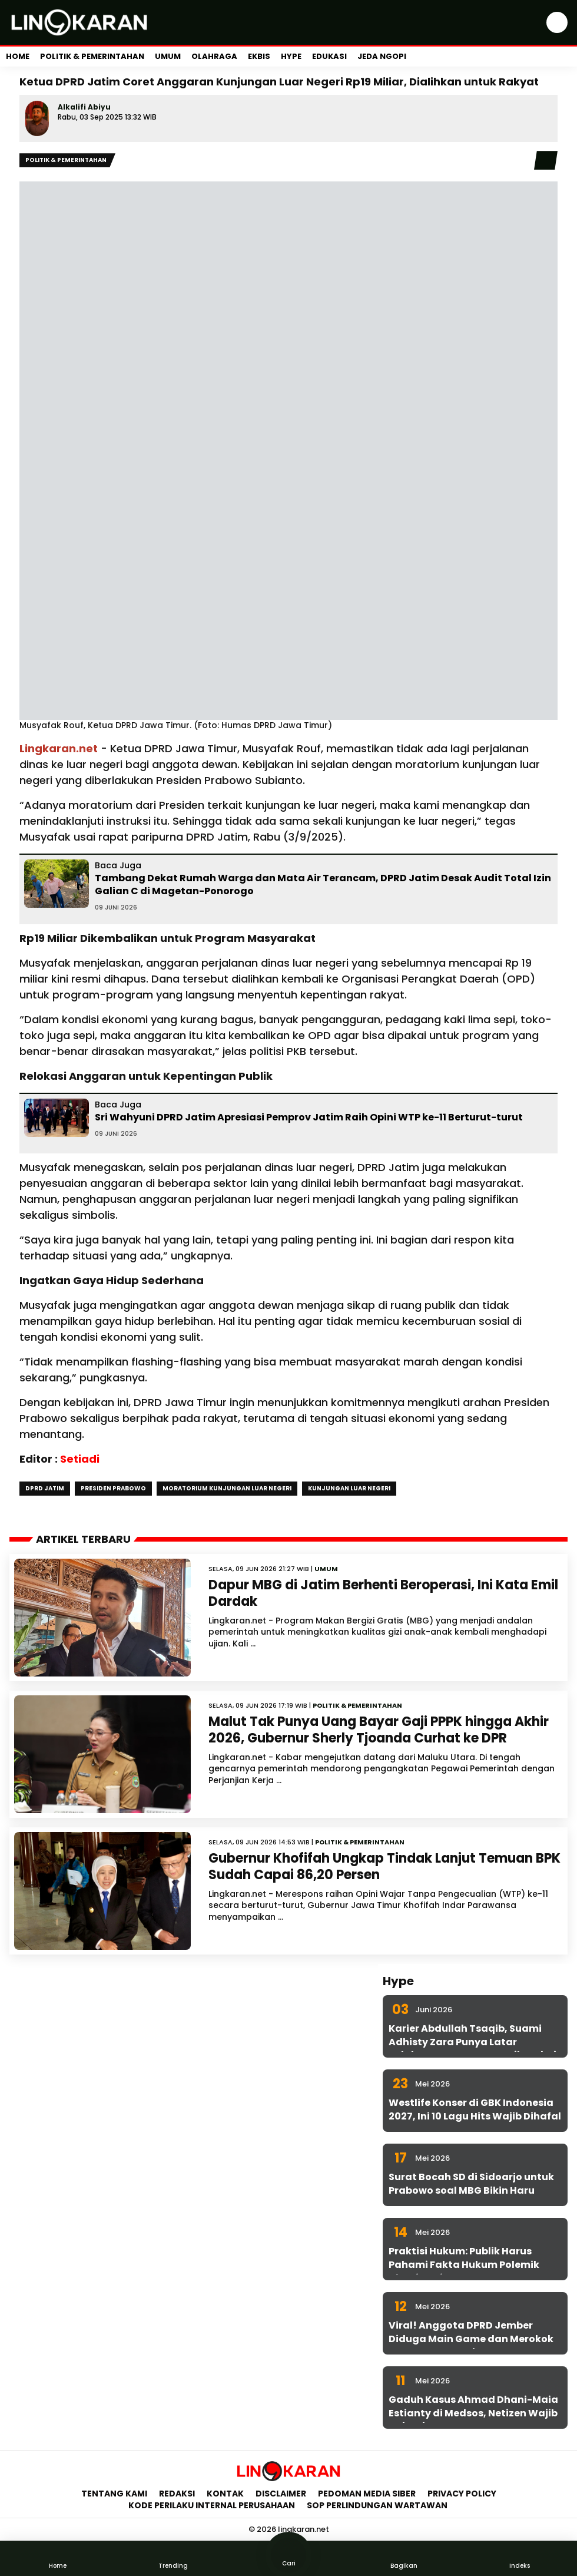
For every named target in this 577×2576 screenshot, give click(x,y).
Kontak (225, 2493)
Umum (168, 56)
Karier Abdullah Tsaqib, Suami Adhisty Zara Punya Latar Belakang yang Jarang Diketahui (472, 2042)
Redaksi (177, 2493)
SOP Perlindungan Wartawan (378, 2505)
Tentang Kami (114, 2493)
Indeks (519, 2557)
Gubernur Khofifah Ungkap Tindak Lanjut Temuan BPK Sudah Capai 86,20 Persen (384, 1866)
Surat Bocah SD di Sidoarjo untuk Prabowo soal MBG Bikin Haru (471, 2183)
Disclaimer (281, 2493)
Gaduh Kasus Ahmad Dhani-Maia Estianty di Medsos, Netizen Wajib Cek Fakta (473, 2413)
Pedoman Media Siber (367, 2493)
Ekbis (259, 56)
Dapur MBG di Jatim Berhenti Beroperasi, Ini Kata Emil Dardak (383, 1593)
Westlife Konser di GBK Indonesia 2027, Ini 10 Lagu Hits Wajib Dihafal (475, 2109)
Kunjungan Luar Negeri (349, 1488)
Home (17, 56)
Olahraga (214, 56)
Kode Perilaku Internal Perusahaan (211, 2505)
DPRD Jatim (44, 1488)
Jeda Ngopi (381, 56)
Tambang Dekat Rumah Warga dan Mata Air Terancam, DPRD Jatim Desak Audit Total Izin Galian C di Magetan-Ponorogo (323, 884)
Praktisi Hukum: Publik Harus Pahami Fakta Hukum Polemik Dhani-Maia (464, 2264)
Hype (291, 56)
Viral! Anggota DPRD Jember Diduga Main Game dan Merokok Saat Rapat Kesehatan (471, 2339)
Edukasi (329, 56)
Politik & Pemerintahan (92, 56)
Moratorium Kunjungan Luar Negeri (227, 1488)
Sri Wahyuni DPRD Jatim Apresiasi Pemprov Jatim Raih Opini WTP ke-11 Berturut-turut (309, 1117)
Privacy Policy (461, 2493)
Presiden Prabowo (113, 1488)
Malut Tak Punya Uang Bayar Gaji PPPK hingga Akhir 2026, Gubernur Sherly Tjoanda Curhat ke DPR (378, 1730)
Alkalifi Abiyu (84, 107)
